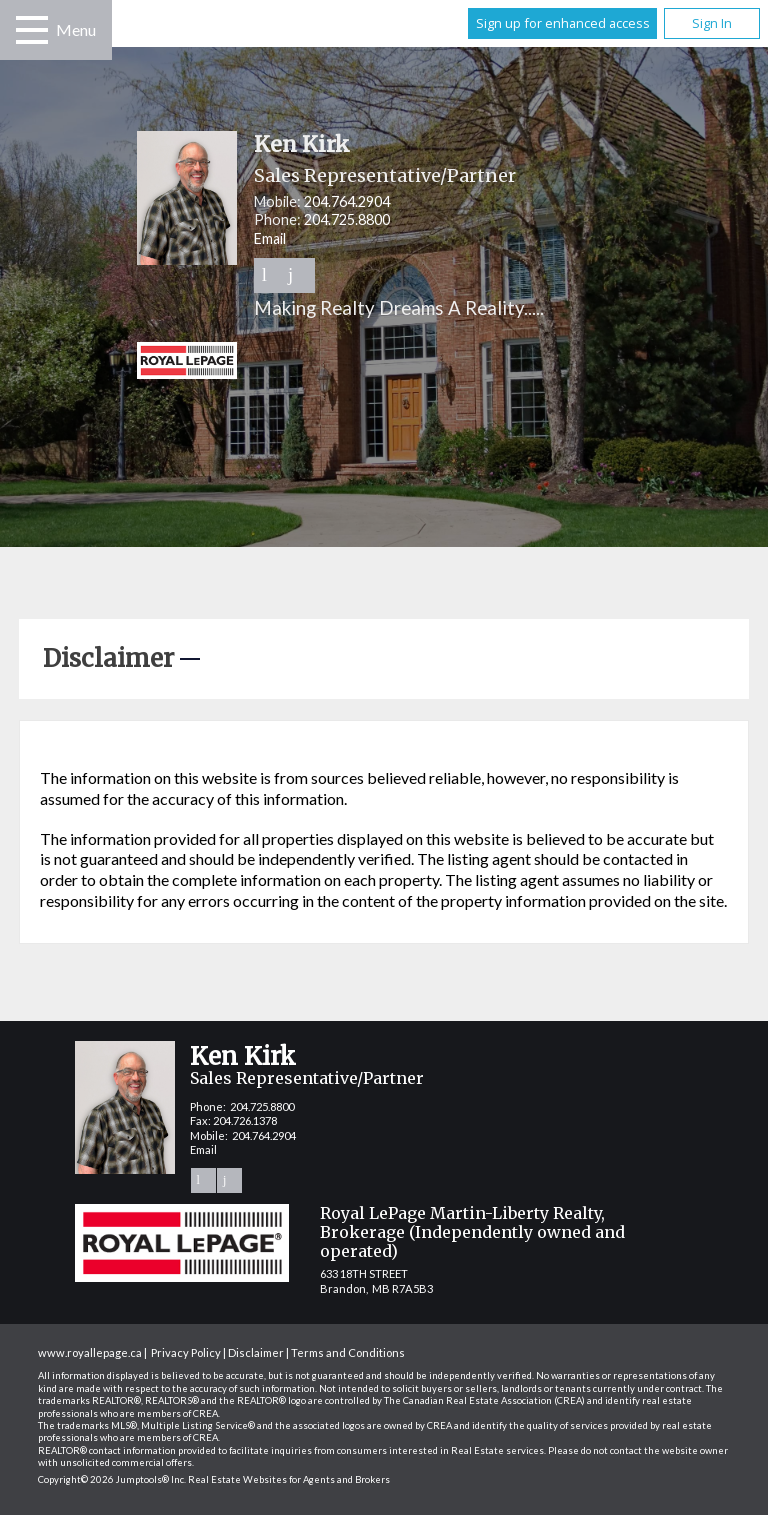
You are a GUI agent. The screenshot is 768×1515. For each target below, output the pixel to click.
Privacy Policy (186, 1352)
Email (270, 238)
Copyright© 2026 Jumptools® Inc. (112, 1479)
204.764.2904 (347, 201)
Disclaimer (256, 1352)
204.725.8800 (347, 219)
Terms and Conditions (348, 1352)
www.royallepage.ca (90, 1352)
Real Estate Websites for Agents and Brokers (289, 1479)
